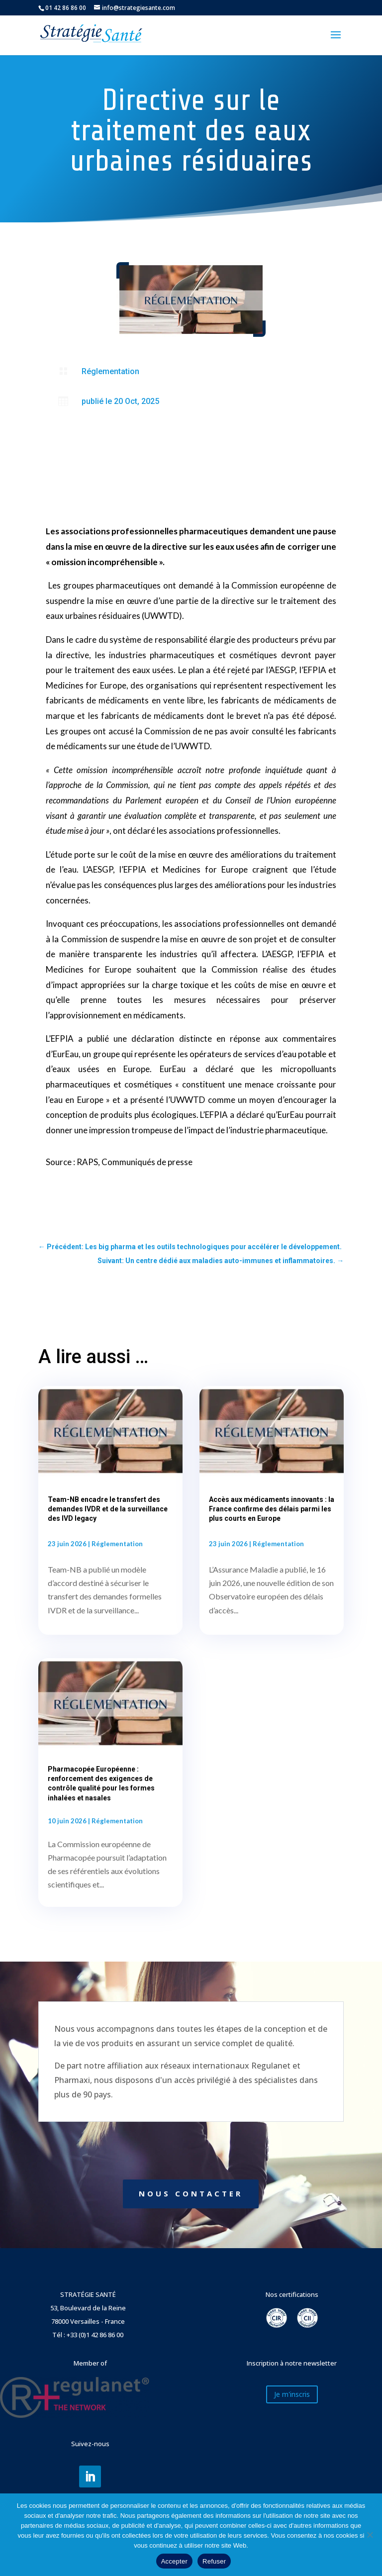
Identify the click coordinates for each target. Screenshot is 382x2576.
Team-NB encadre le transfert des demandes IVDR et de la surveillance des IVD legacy (108, 1508)
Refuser (214, 2561)
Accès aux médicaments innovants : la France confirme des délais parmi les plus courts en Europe (271, 1508)
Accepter (174, 2561)
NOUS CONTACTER (191, 2193)
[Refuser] (370, 2535)
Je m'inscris (292, 2394)
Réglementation (110, 371)
